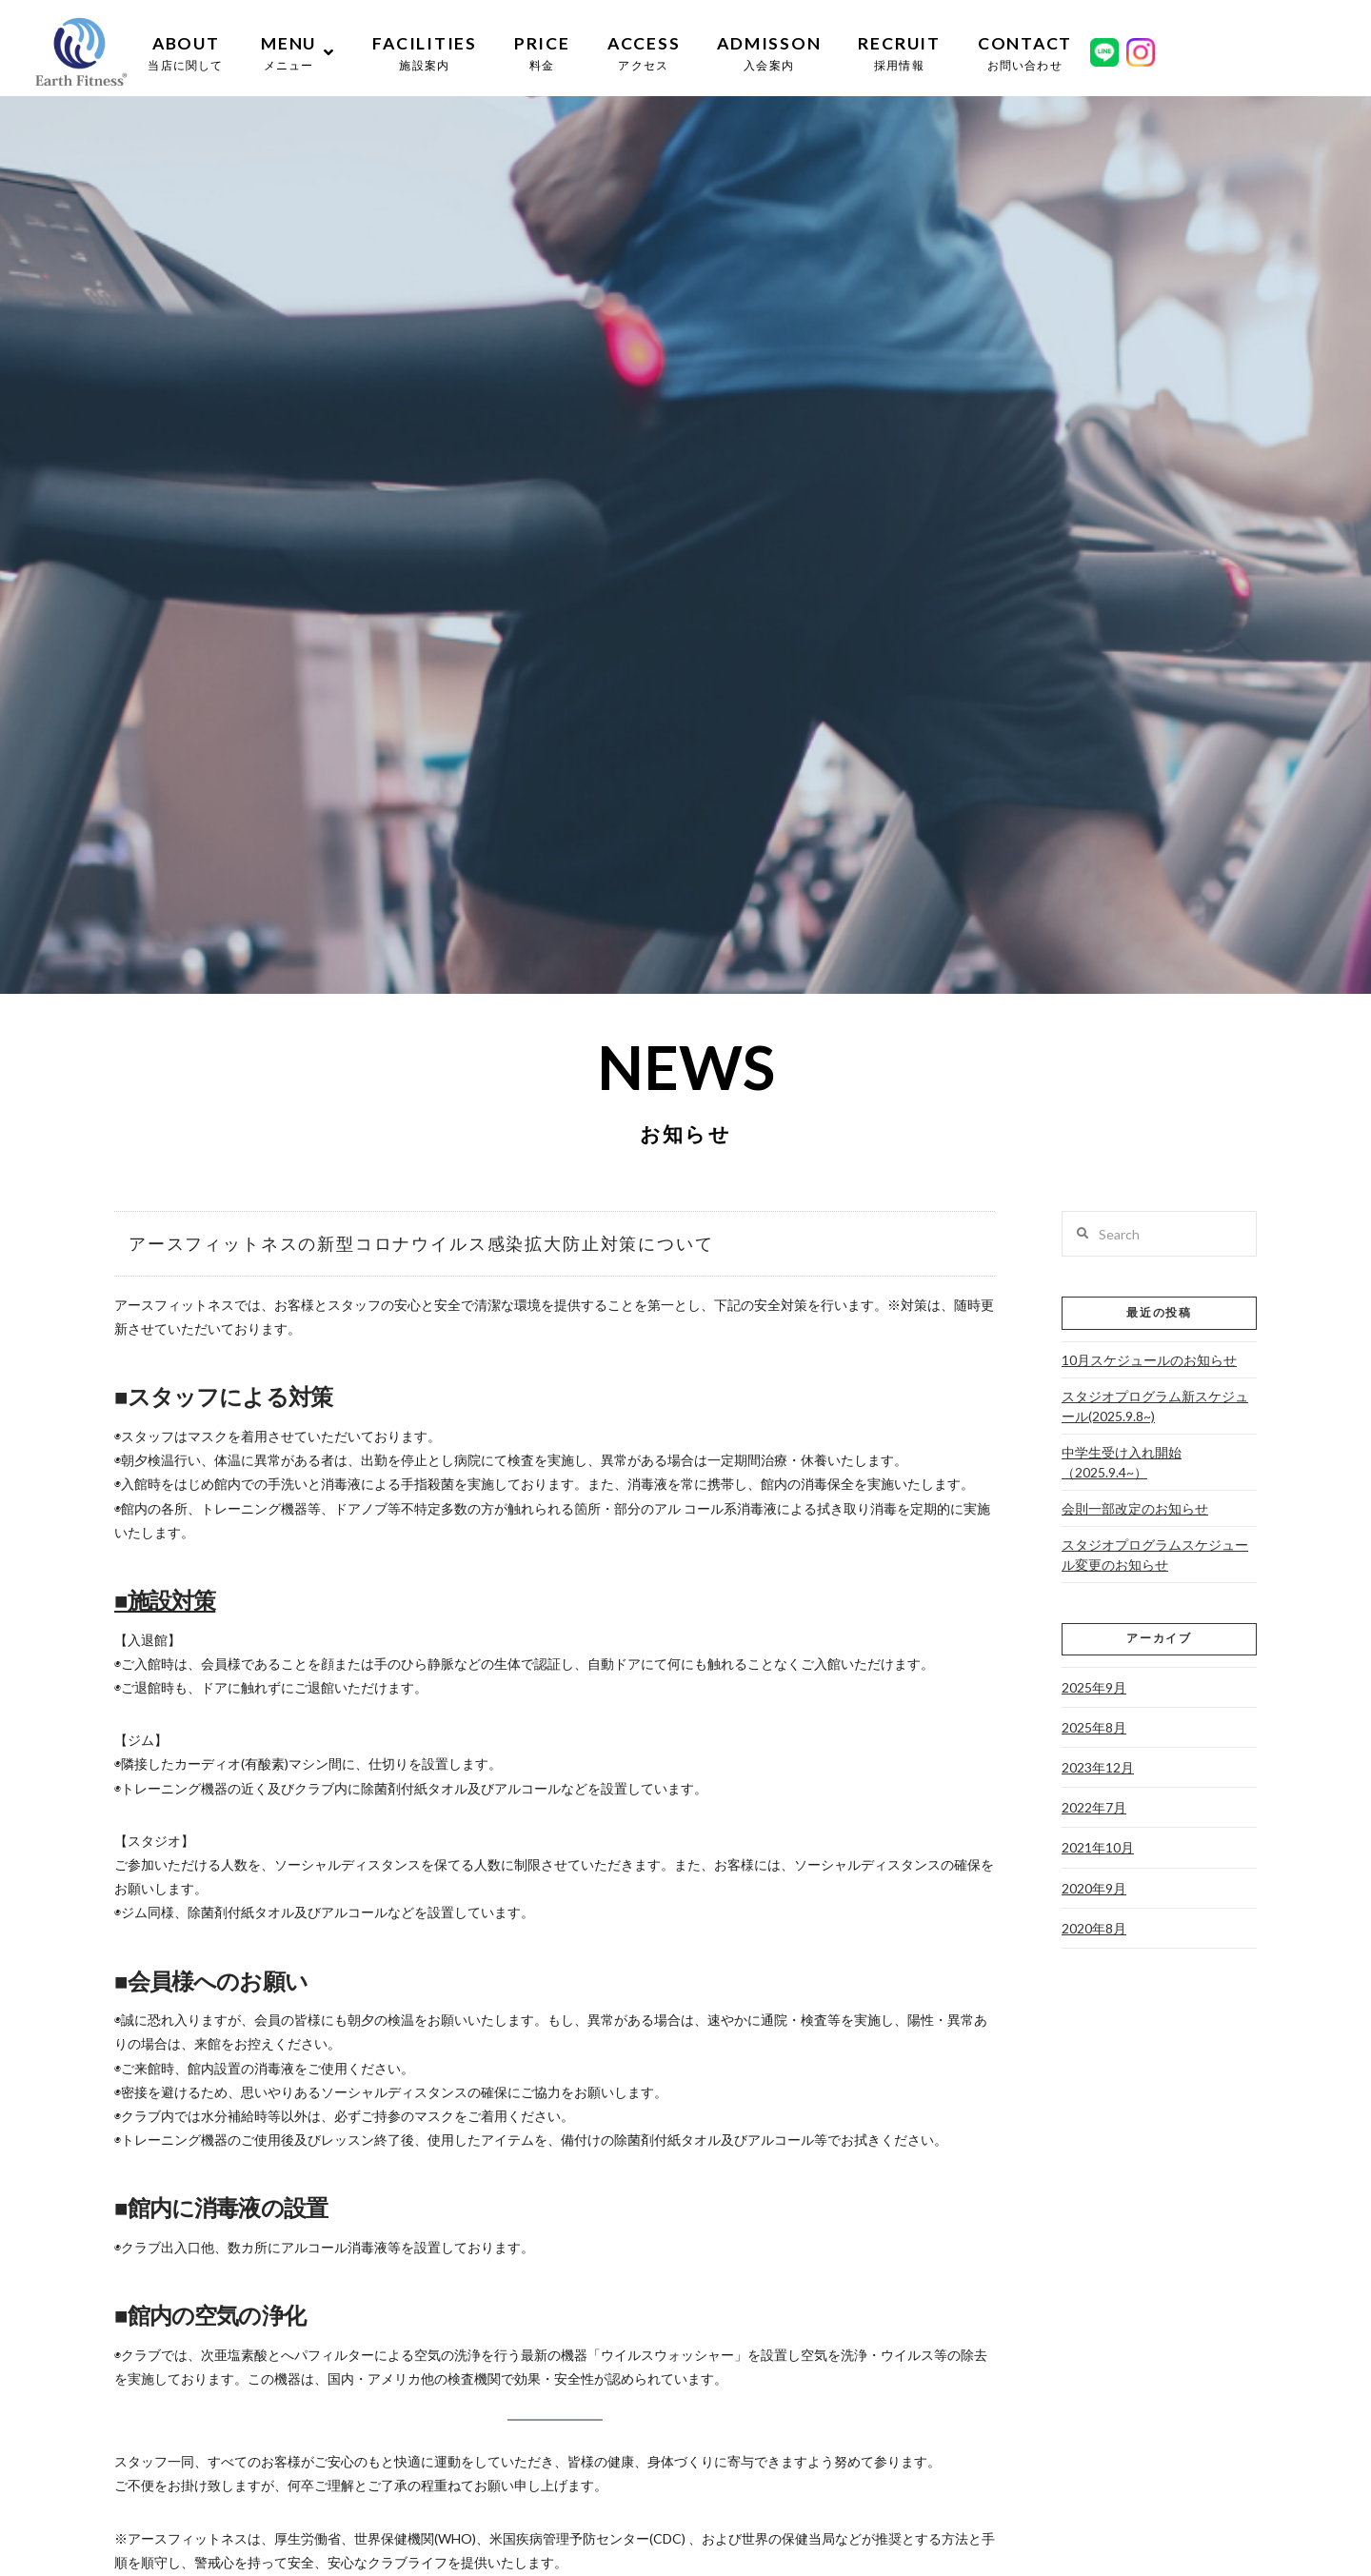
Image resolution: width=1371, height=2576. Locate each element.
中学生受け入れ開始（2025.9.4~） (1122, 1462)
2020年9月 (1094, 1888)
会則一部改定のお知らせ (1135, 1508)
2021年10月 (1098, 1847)
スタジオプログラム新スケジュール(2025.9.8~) (1155, 1406)
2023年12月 (1098, 1767)
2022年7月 (1094, 1807)
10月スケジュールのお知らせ (1149, 1360)
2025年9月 (1094, 1687)
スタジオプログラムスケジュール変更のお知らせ (1155, 1554)
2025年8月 (1094, 1727)
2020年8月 (1094, 1928)
